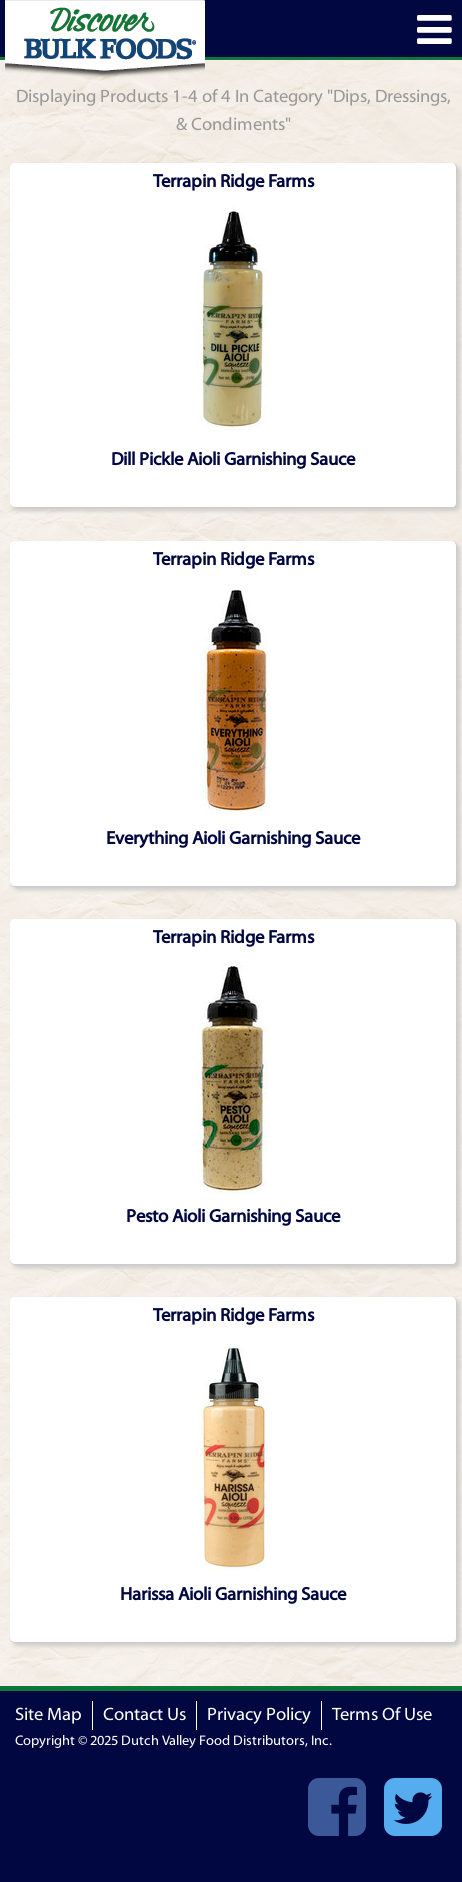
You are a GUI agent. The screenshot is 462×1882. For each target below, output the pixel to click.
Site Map (48, 1714)
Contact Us (144, 1714)
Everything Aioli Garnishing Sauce (233, 838)
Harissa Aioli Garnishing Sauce (233, 1594)
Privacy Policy (259, 1714)
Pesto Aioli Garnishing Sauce (233, 1216)
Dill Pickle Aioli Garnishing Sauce (233, 459)
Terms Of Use (382, 1714)
